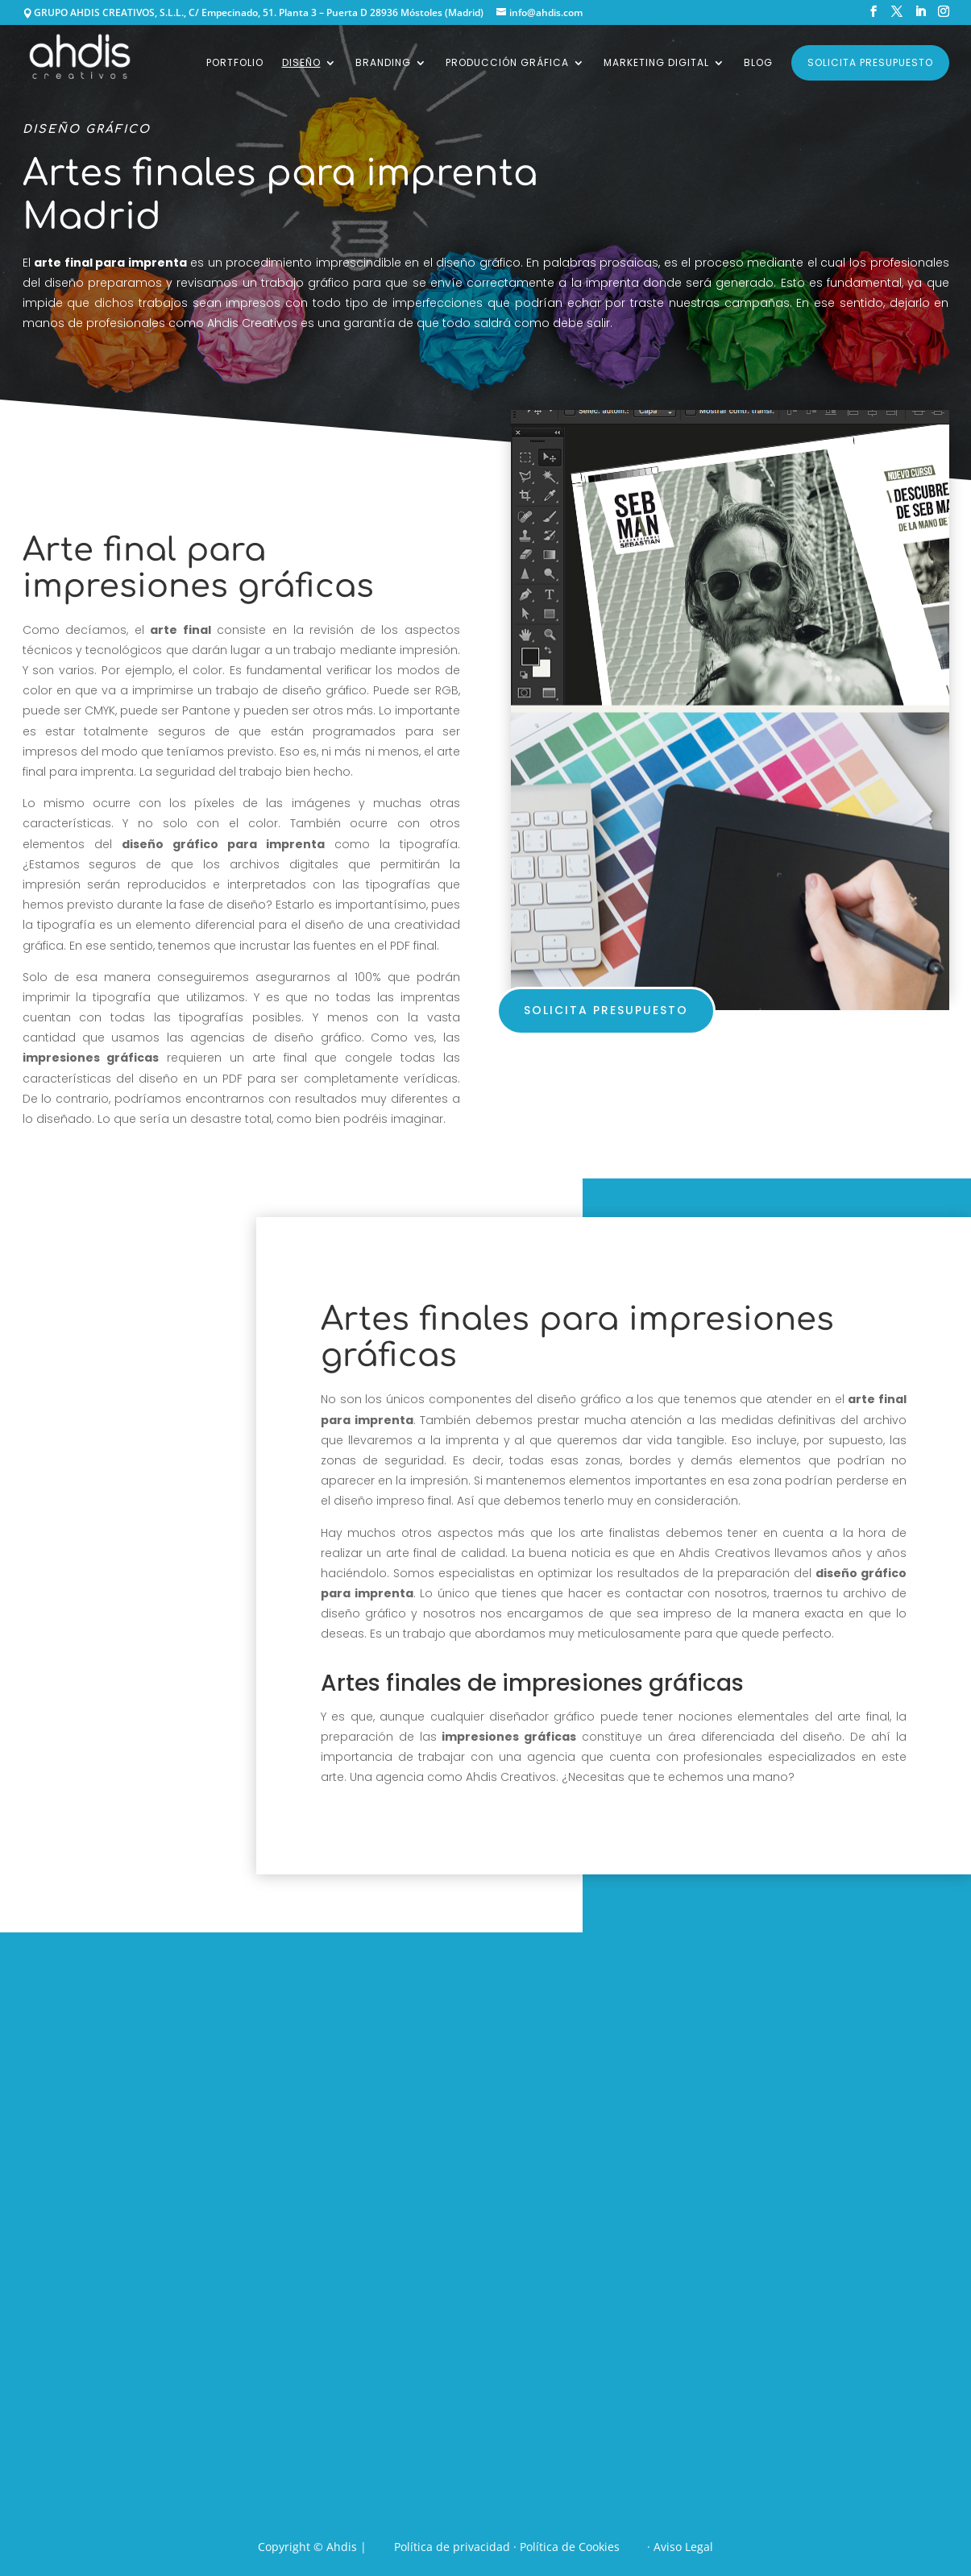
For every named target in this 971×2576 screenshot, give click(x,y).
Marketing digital (656, 63)
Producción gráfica (507, 63)
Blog (758, 63)
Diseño (301, 63)
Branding (383, 63)
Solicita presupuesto (870, 62)
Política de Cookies (570, 2546)
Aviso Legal (683, 2546)
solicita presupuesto (606, 1010)
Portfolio (234, 63)
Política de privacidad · (457, 2546)
